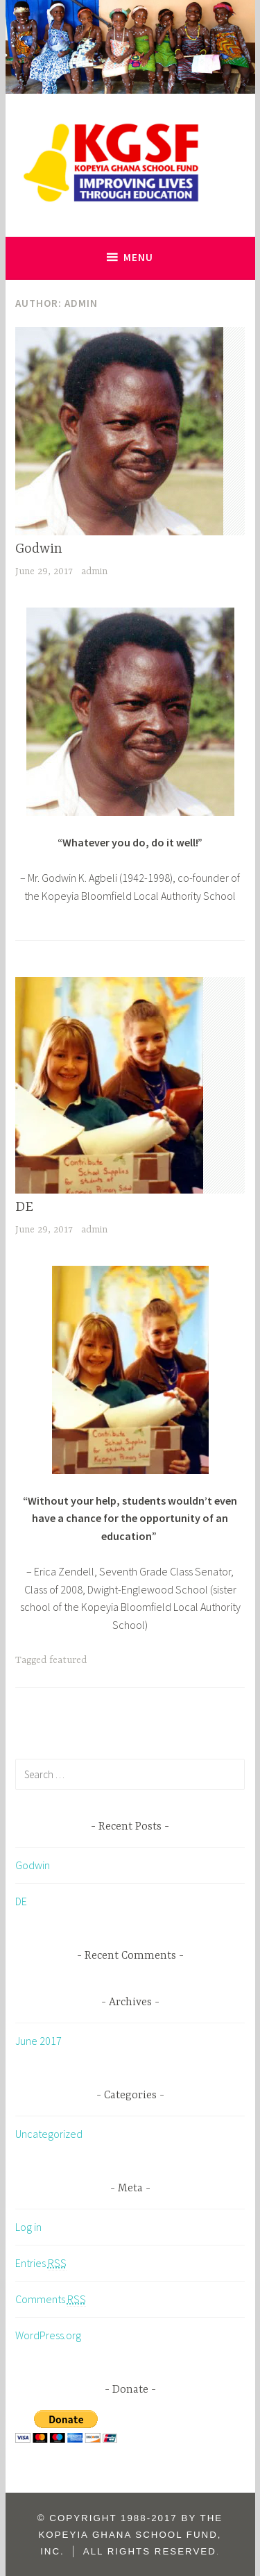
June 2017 (38, 2041)
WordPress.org (48, 2335)
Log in (28, 2227)
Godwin (38, 549)
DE (24, 1207)
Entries (41, 2263)
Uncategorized (49, 2134)
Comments (50, 2299)
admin (94, 571)
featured (68, 1660)
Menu (138, 257)
